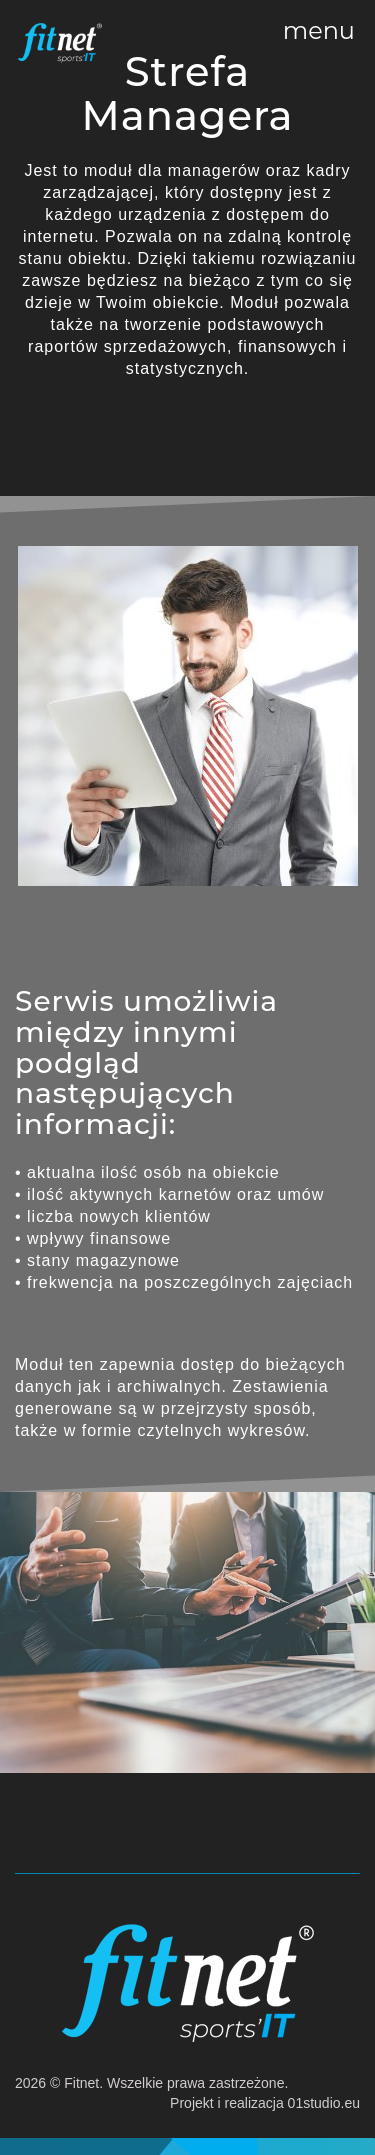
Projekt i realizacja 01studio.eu (265, 2103)
